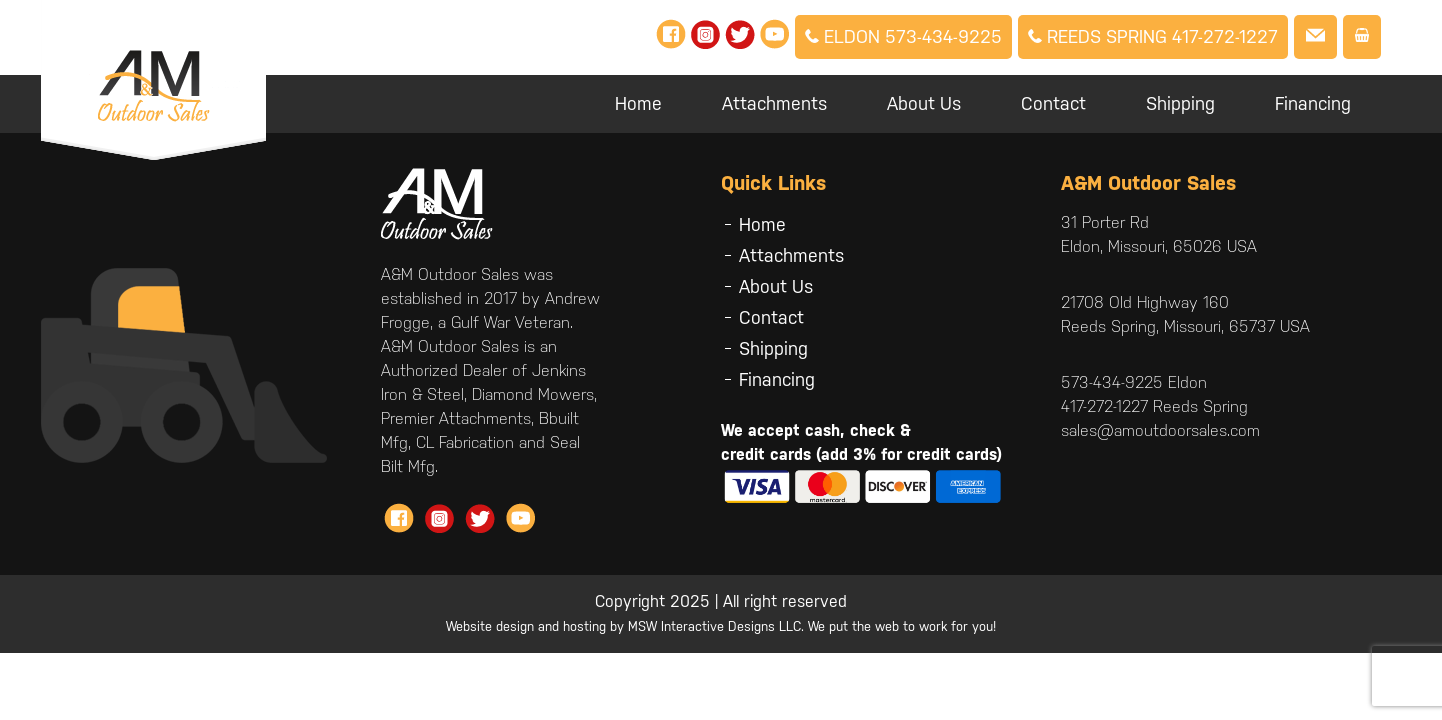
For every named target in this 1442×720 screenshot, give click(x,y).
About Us (924, 103)
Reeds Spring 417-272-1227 (1153, 36)
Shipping (1180, 103)
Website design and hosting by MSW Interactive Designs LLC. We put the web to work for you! (721, 626)
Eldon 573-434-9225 (903, 36)
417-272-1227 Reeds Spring (1154, 406)
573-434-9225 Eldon (1134, 382)
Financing (1313, 103)
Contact (1053, 103)
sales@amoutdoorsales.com (1160, 430)
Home (638, 103)
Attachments (774, 103)
